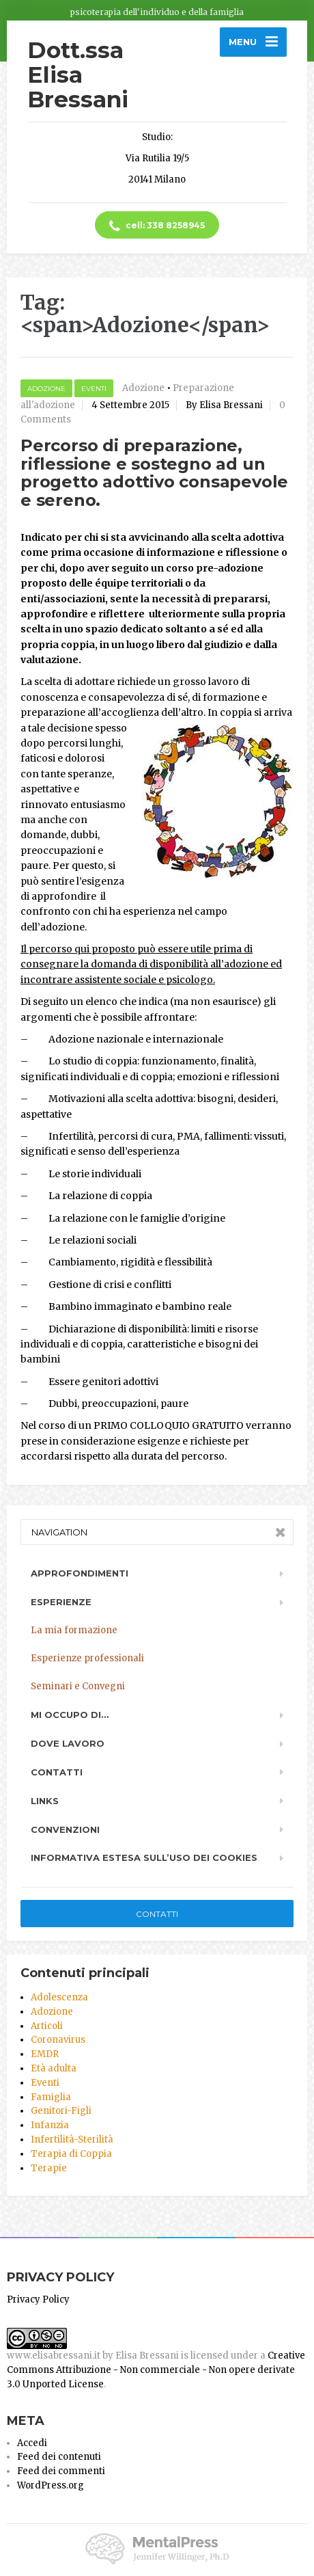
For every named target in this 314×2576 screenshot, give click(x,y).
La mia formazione (74, 1630)
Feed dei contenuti (59, 2457)
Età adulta (53, 2068)
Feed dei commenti (61, 2471)
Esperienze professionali (87, 1658)
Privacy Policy (38, 2299)
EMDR (45, 2054)
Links (45, 1800)
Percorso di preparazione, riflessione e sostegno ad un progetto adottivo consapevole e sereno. (154, 472)
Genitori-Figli (61, 2111)
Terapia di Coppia (71, 2154)
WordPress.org (50, 2485)
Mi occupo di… (70, 1714)
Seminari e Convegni (78, 1686)
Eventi (93, 388)
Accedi (32, 2443)
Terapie (49, 2168)
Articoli (47, 2026)
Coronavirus (58, 2039)
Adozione (46, 388)
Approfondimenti (79, 1573)
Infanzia (50, 2125)
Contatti (57, 1772)
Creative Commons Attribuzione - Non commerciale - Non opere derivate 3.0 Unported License (156, 2370)
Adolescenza (59, 1997)
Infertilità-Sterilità (72, 2139)
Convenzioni (65, 1829)
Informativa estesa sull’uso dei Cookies (144, 1857)
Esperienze (61, 1601)
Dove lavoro (67, 1743)
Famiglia (51, 2097)
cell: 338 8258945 (157, 226)
